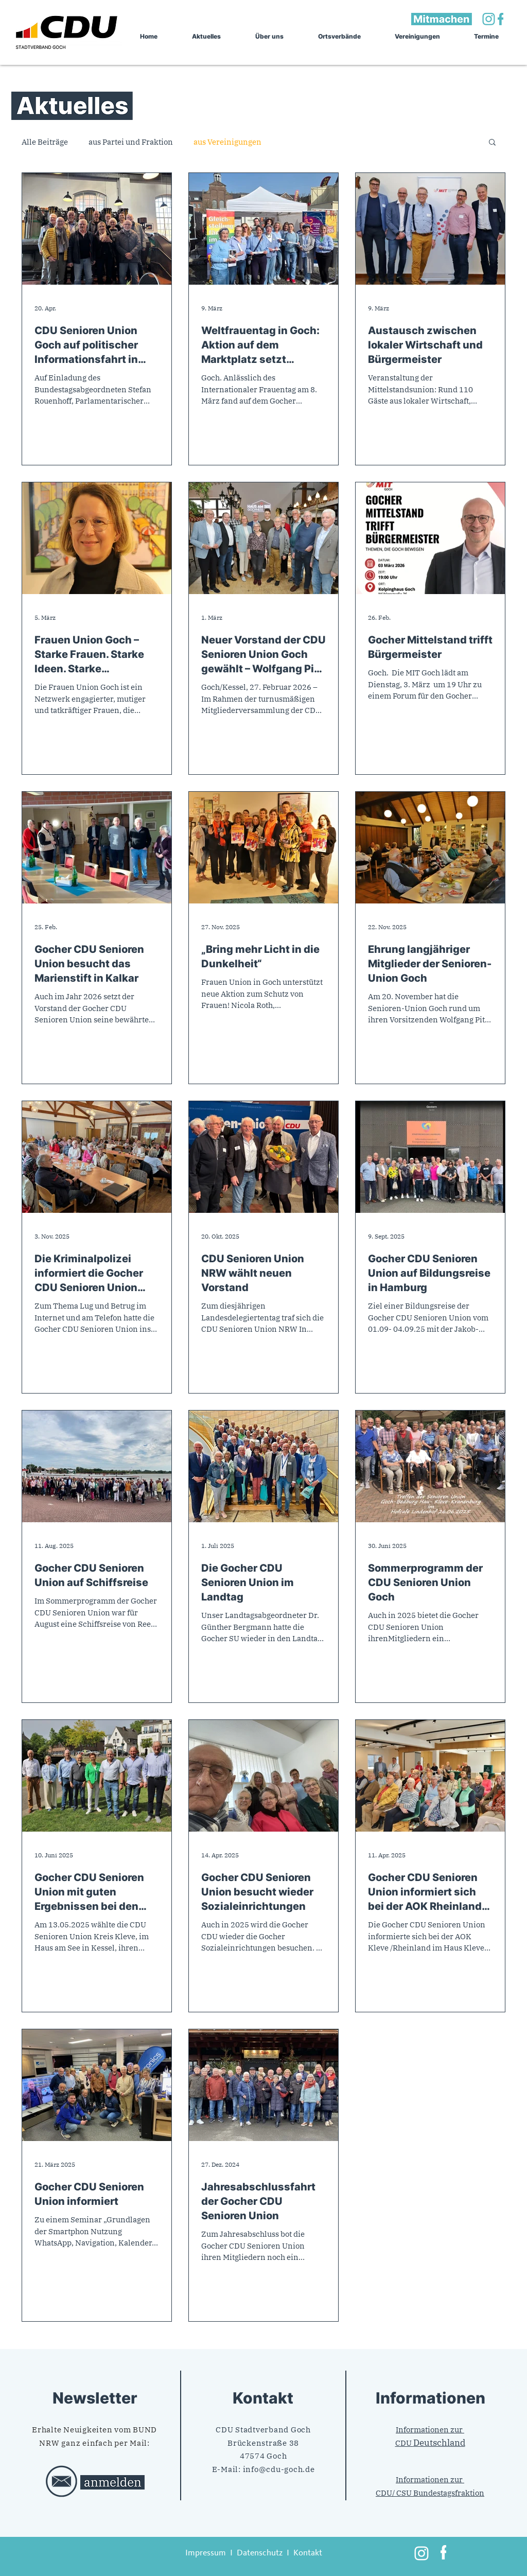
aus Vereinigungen (227, 142)
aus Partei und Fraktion (131, 142)
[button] (492, 142)
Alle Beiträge (45, 142)
